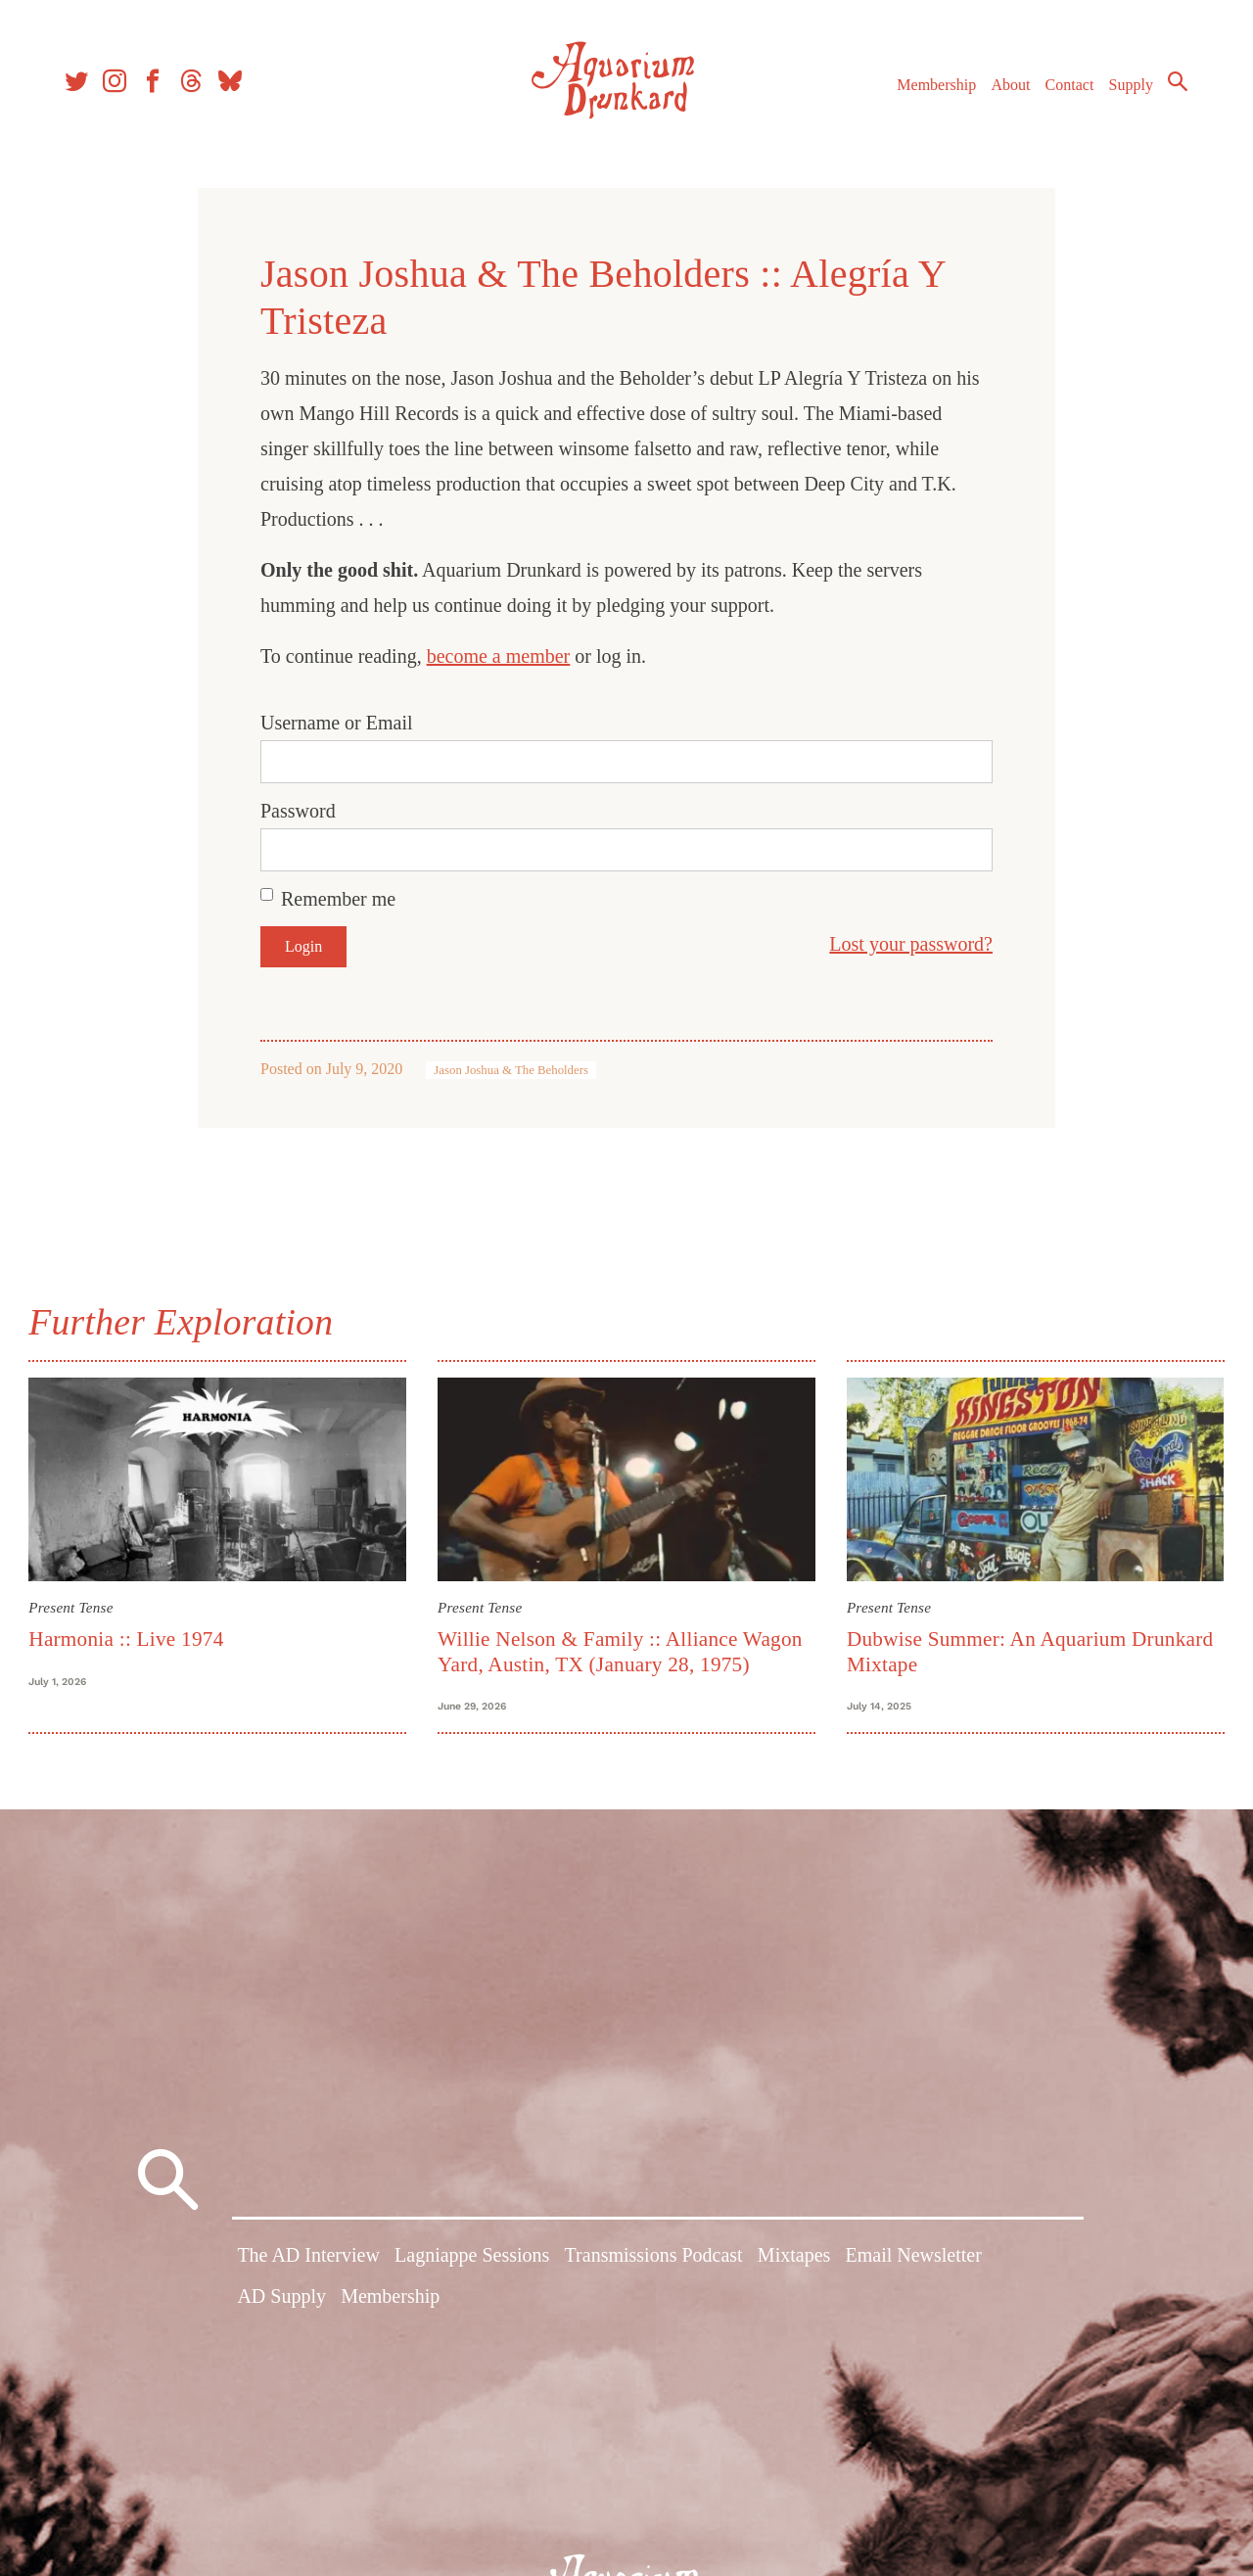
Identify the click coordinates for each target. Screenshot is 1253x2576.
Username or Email (336, 722)
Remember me (338, 899)
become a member (499, 656)
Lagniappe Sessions (471, 2259)
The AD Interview (308, 2259)
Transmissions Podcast (654, 2259)
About (1007, 86)
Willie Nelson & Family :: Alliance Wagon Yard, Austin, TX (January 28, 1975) (621, 1650)
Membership (933, 86)
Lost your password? (911, 944)
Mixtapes (794, 2259)
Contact (1067, 86)
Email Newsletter (913, 2259)
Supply (1128, 86)
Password (298, 810)
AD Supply (281, 2299)
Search (1174, 83)
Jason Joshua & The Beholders (511, 1070)
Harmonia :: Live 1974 (128, 1638)
